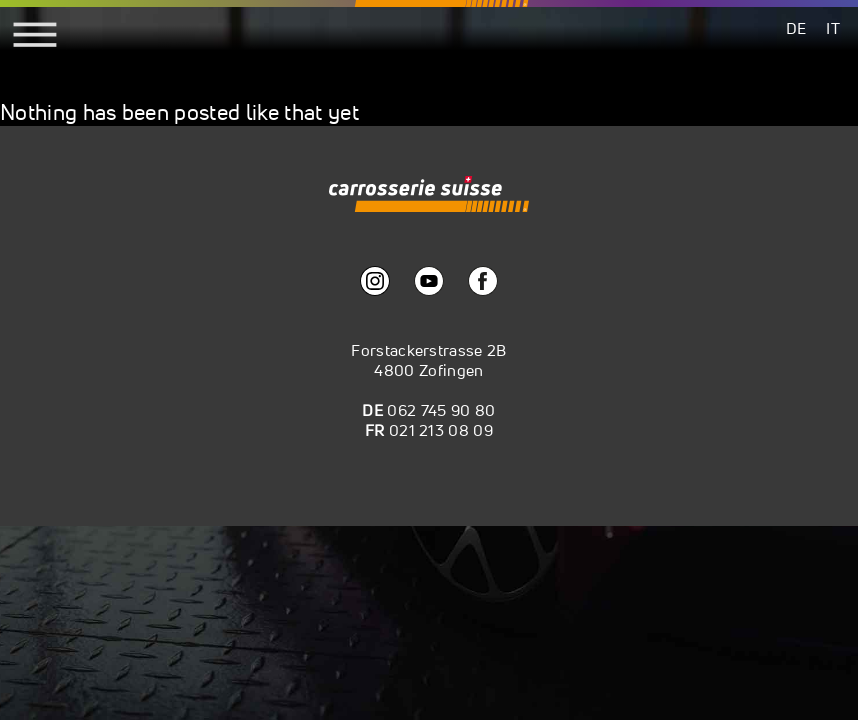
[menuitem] (796, 27)
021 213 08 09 (441, 430)
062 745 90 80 (441, 410)
